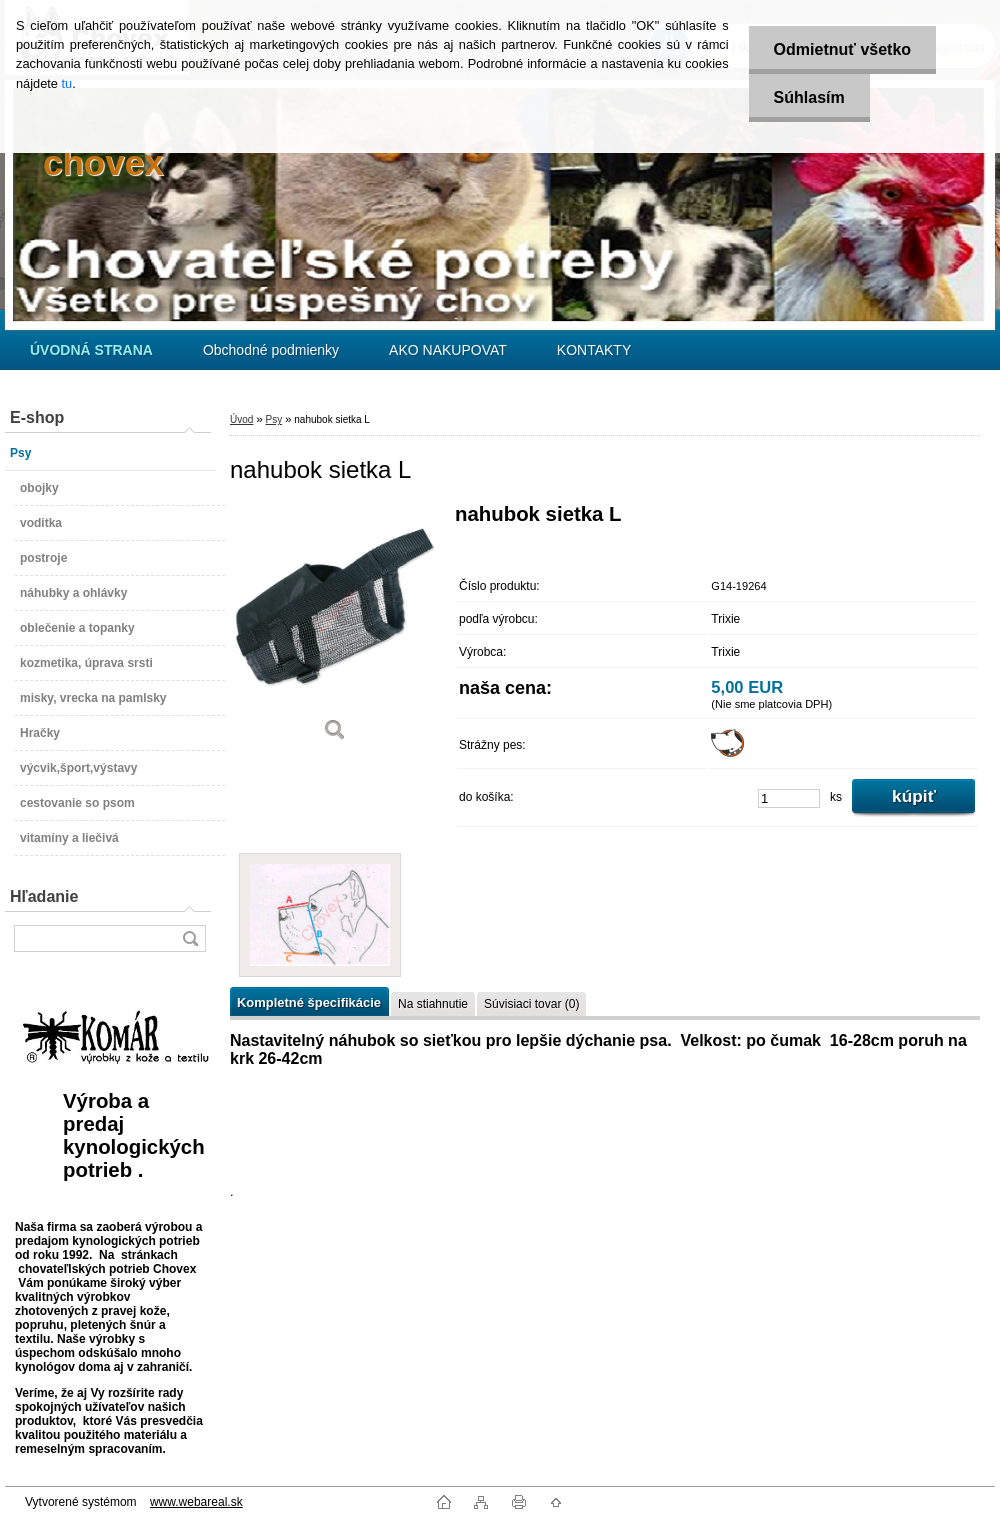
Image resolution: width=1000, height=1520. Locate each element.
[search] (190, 938)
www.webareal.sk (196, 1502)
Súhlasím (809, 97)
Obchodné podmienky (271, 350)
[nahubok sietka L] (335, 629)
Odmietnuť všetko (842, 49)
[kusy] (789, 798)
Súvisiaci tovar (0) (531, 1004)
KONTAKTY (594, 350)
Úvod (241, 419)
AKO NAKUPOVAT (448, 350)
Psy (273, 419)
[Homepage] (91, 350)
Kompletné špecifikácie (309, 1002)
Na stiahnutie (433, 1004)
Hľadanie (44, 896)
